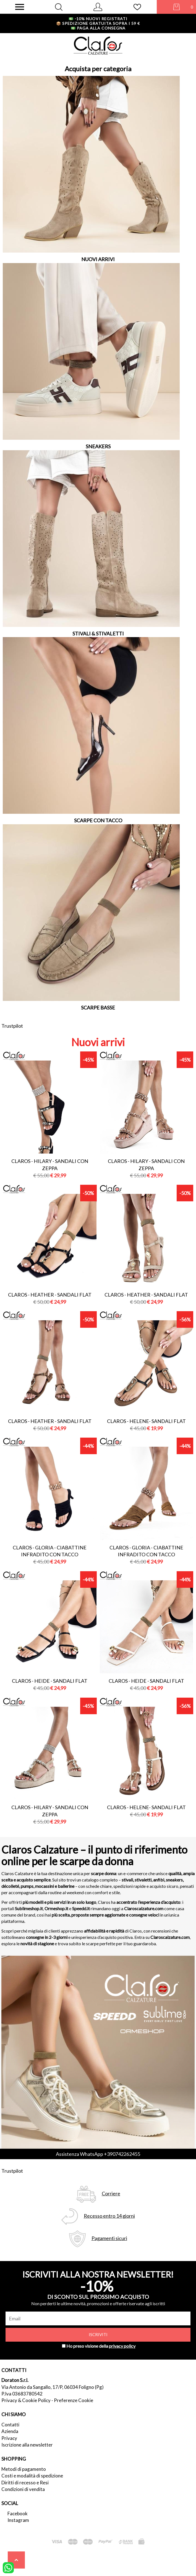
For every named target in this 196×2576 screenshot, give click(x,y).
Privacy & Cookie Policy (26, 2400)
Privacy (9, 2438)
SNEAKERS (98, 446)
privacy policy (122, 2346)
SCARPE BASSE (98, 1008)
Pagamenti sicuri (109, 2238)
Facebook (17, 2513)
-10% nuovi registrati (98, 18)
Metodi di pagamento (23, 2469)
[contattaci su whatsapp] (8, 2567)
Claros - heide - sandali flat (49, 1681)
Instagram (18, 2520)
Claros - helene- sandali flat (146, 1421)
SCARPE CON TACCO (98, 820)
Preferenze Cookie (73, 2400)
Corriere (111, 2193)
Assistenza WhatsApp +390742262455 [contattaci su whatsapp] (98, 2154)
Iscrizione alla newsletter (27, 2445)
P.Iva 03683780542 (22, 2394)
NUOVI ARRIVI (98, 259)
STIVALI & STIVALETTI (98, 633)
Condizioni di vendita (23, 2489)
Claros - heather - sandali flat (50, 1295)
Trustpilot (12, 1026)
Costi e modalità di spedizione (32, 2476)
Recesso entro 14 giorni (109, 2216)
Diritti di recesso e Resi (25, 2482)
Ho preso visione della (100, 2346)
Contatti (10, 2424)
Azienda (9, 2431)
